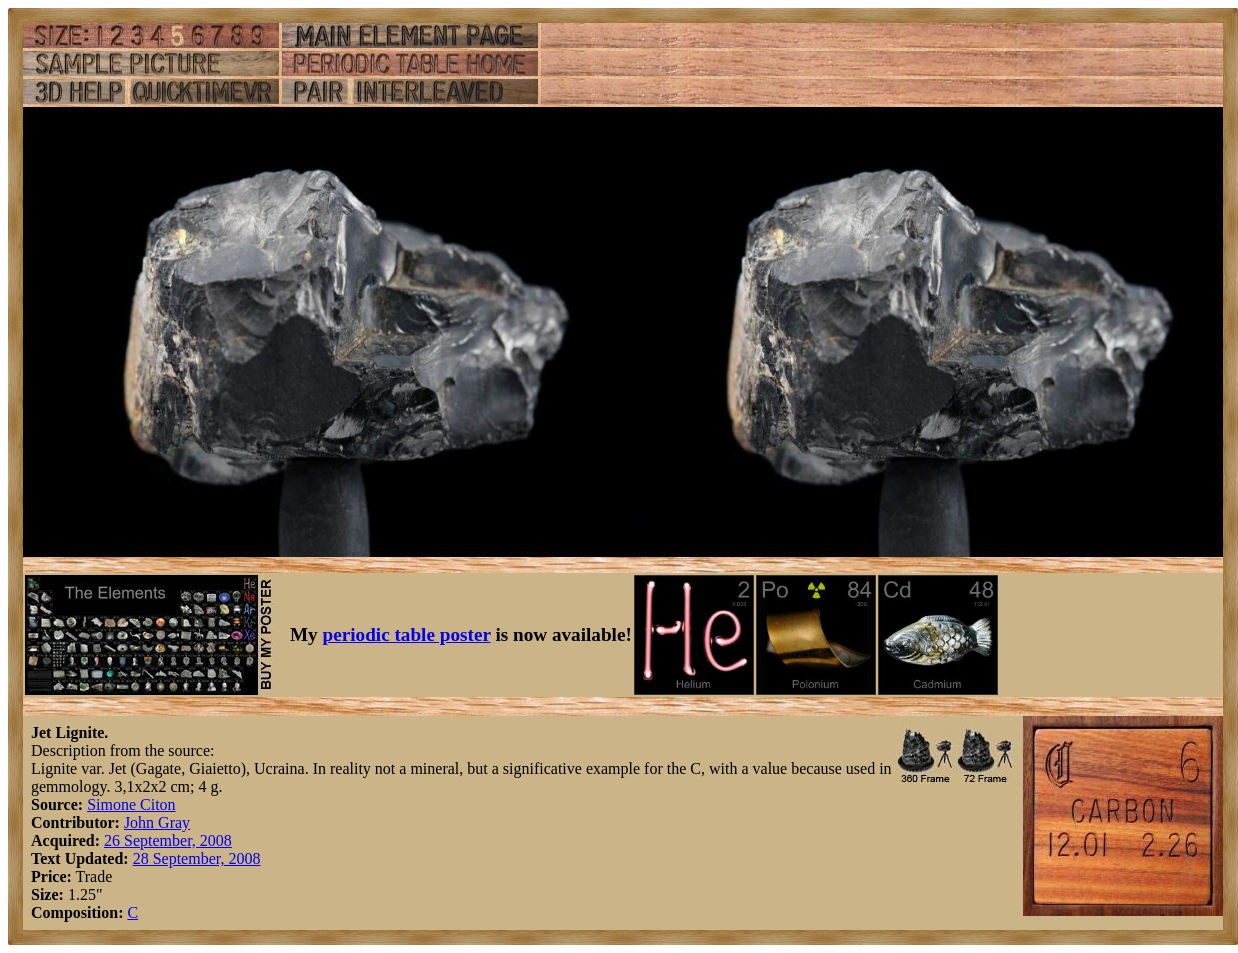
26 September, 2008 (168, 840)
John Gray (157, 822)
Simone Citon (131, 804)
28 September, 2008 (197, 858)
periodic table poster (407, 634)
